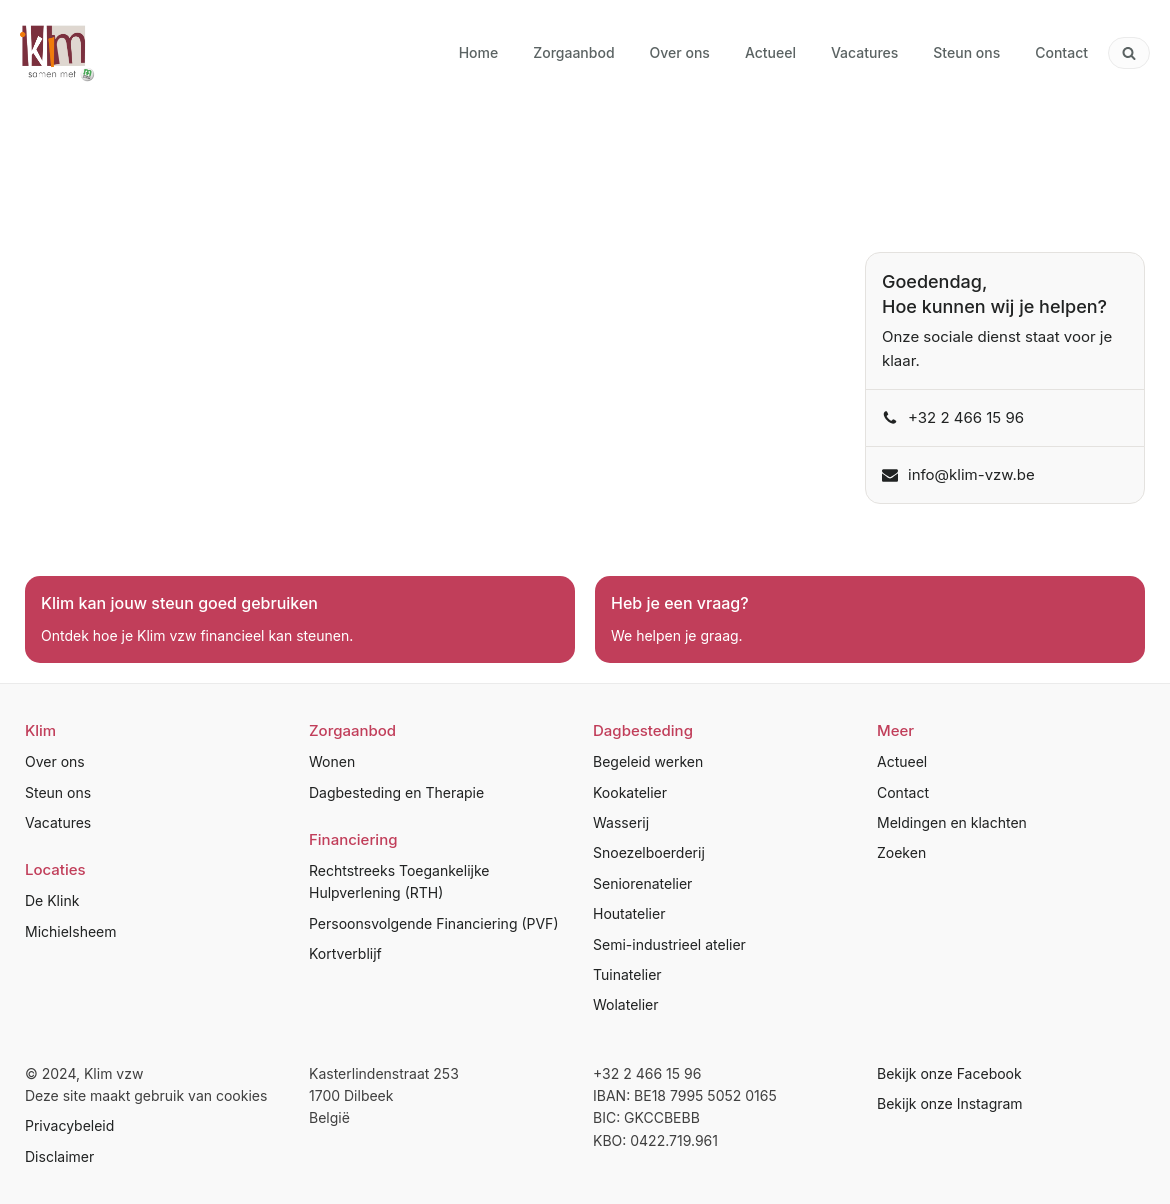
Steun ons (58, 792)
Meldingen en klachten (952, 822)
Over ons (55, 761)
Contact (903, 792)
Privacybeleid (69, 1125)
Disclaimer (59, 1156)
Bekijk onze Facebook (949, 1073)
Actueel (902, 761)
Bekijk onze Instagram (950, 1103)
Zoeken (901, 852)
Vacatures (58, 822)
